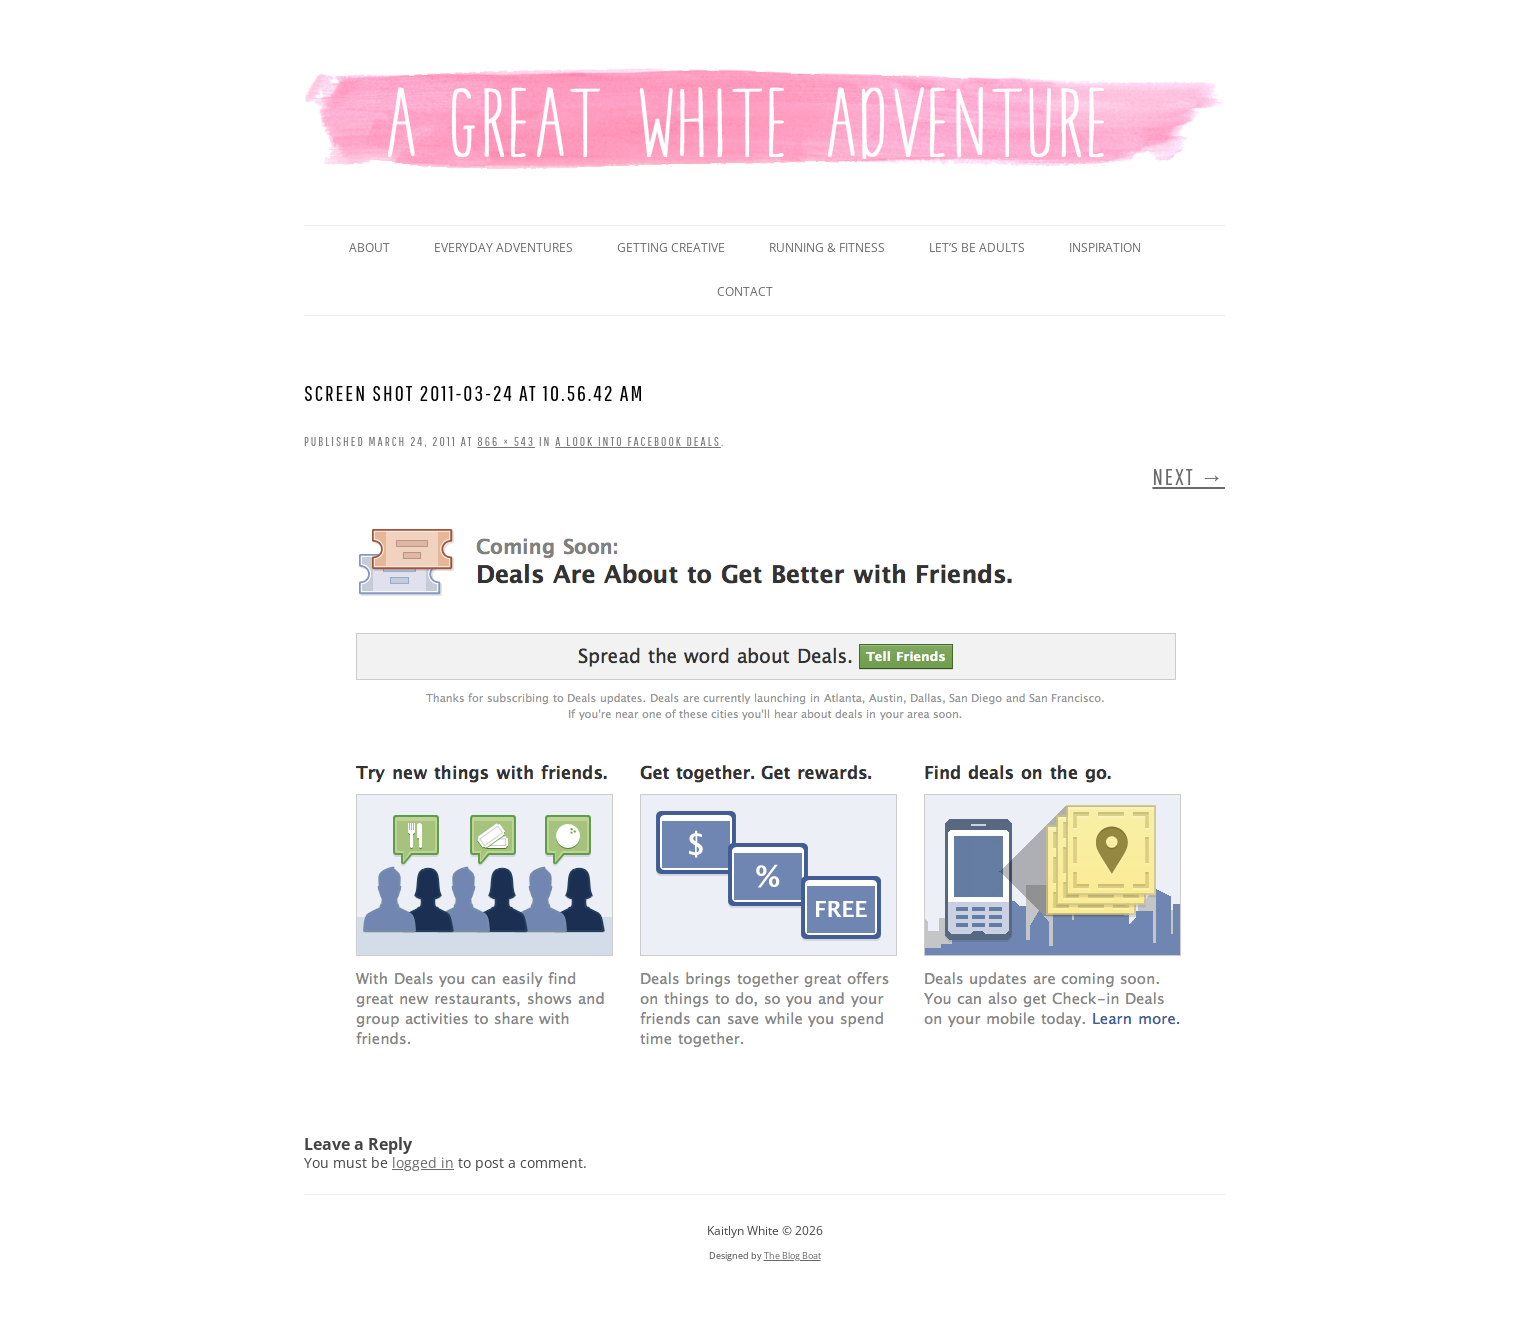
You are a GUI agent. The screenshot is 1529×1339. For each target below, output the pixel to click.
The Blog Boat (792, 1255)
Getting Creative (671, 247)
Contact (745, 291)
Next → (1188, 476)
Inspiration (1105, 247)
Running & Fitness (827, 247)
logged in (423, 1162)
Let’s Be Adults (977, 247)
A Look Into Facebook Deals (638, 441)
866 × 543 (506, 441)
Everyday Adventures (503, 247)
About (369, 247)
